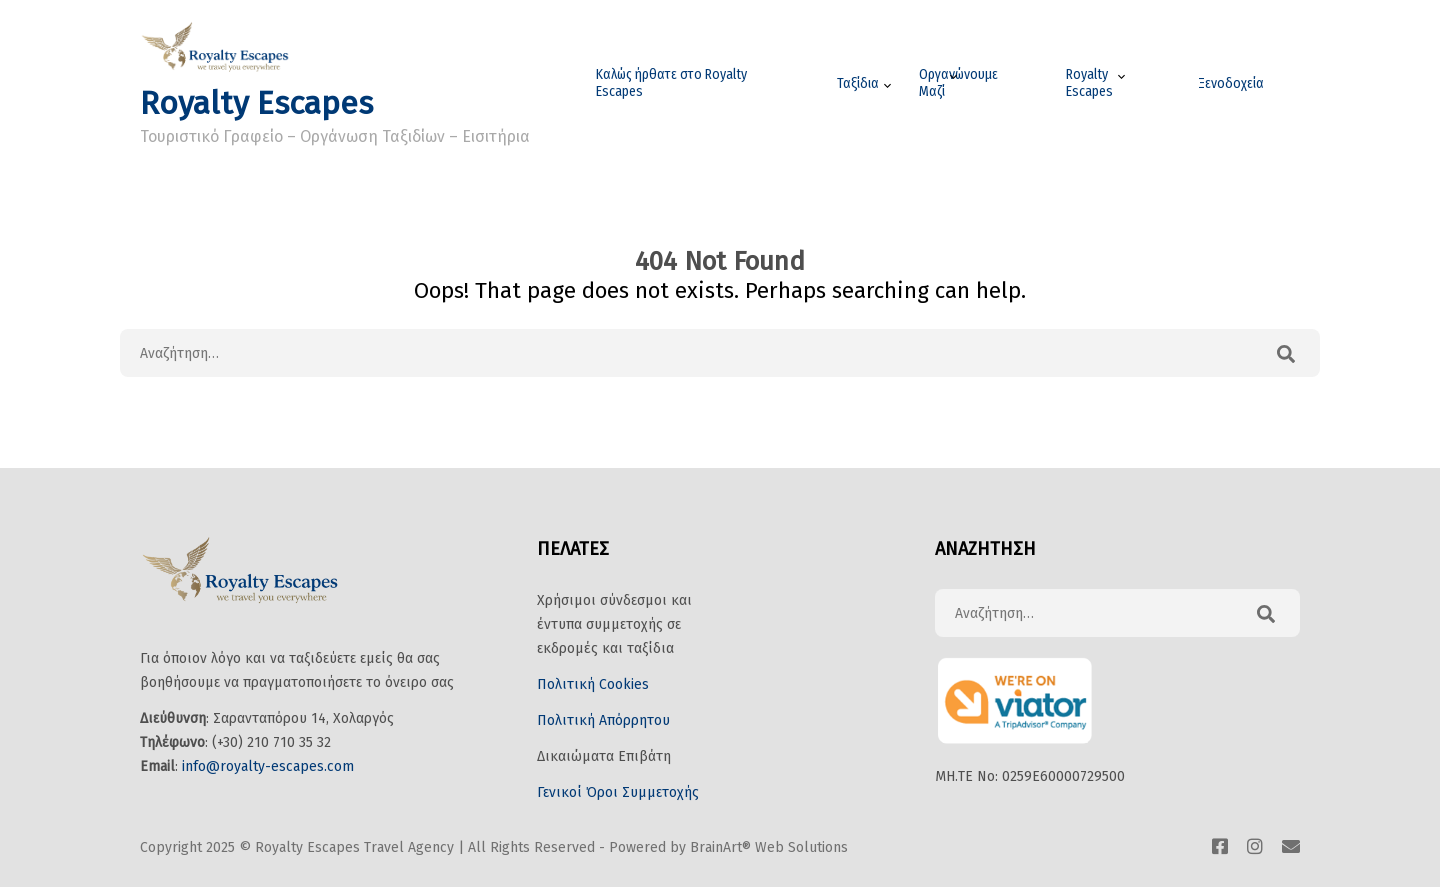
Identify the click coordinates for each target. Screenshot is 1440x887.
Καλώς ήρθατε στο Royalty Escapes (671, 83)
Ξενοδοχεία (1231, 83)
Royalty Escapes (256, 103)
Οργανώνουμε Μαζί (958, 83)
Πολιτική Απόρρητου (603, 720)
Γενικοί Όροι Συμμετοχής (618, 792)
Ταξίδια (858, 83)
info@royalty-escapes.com (268, 766)
